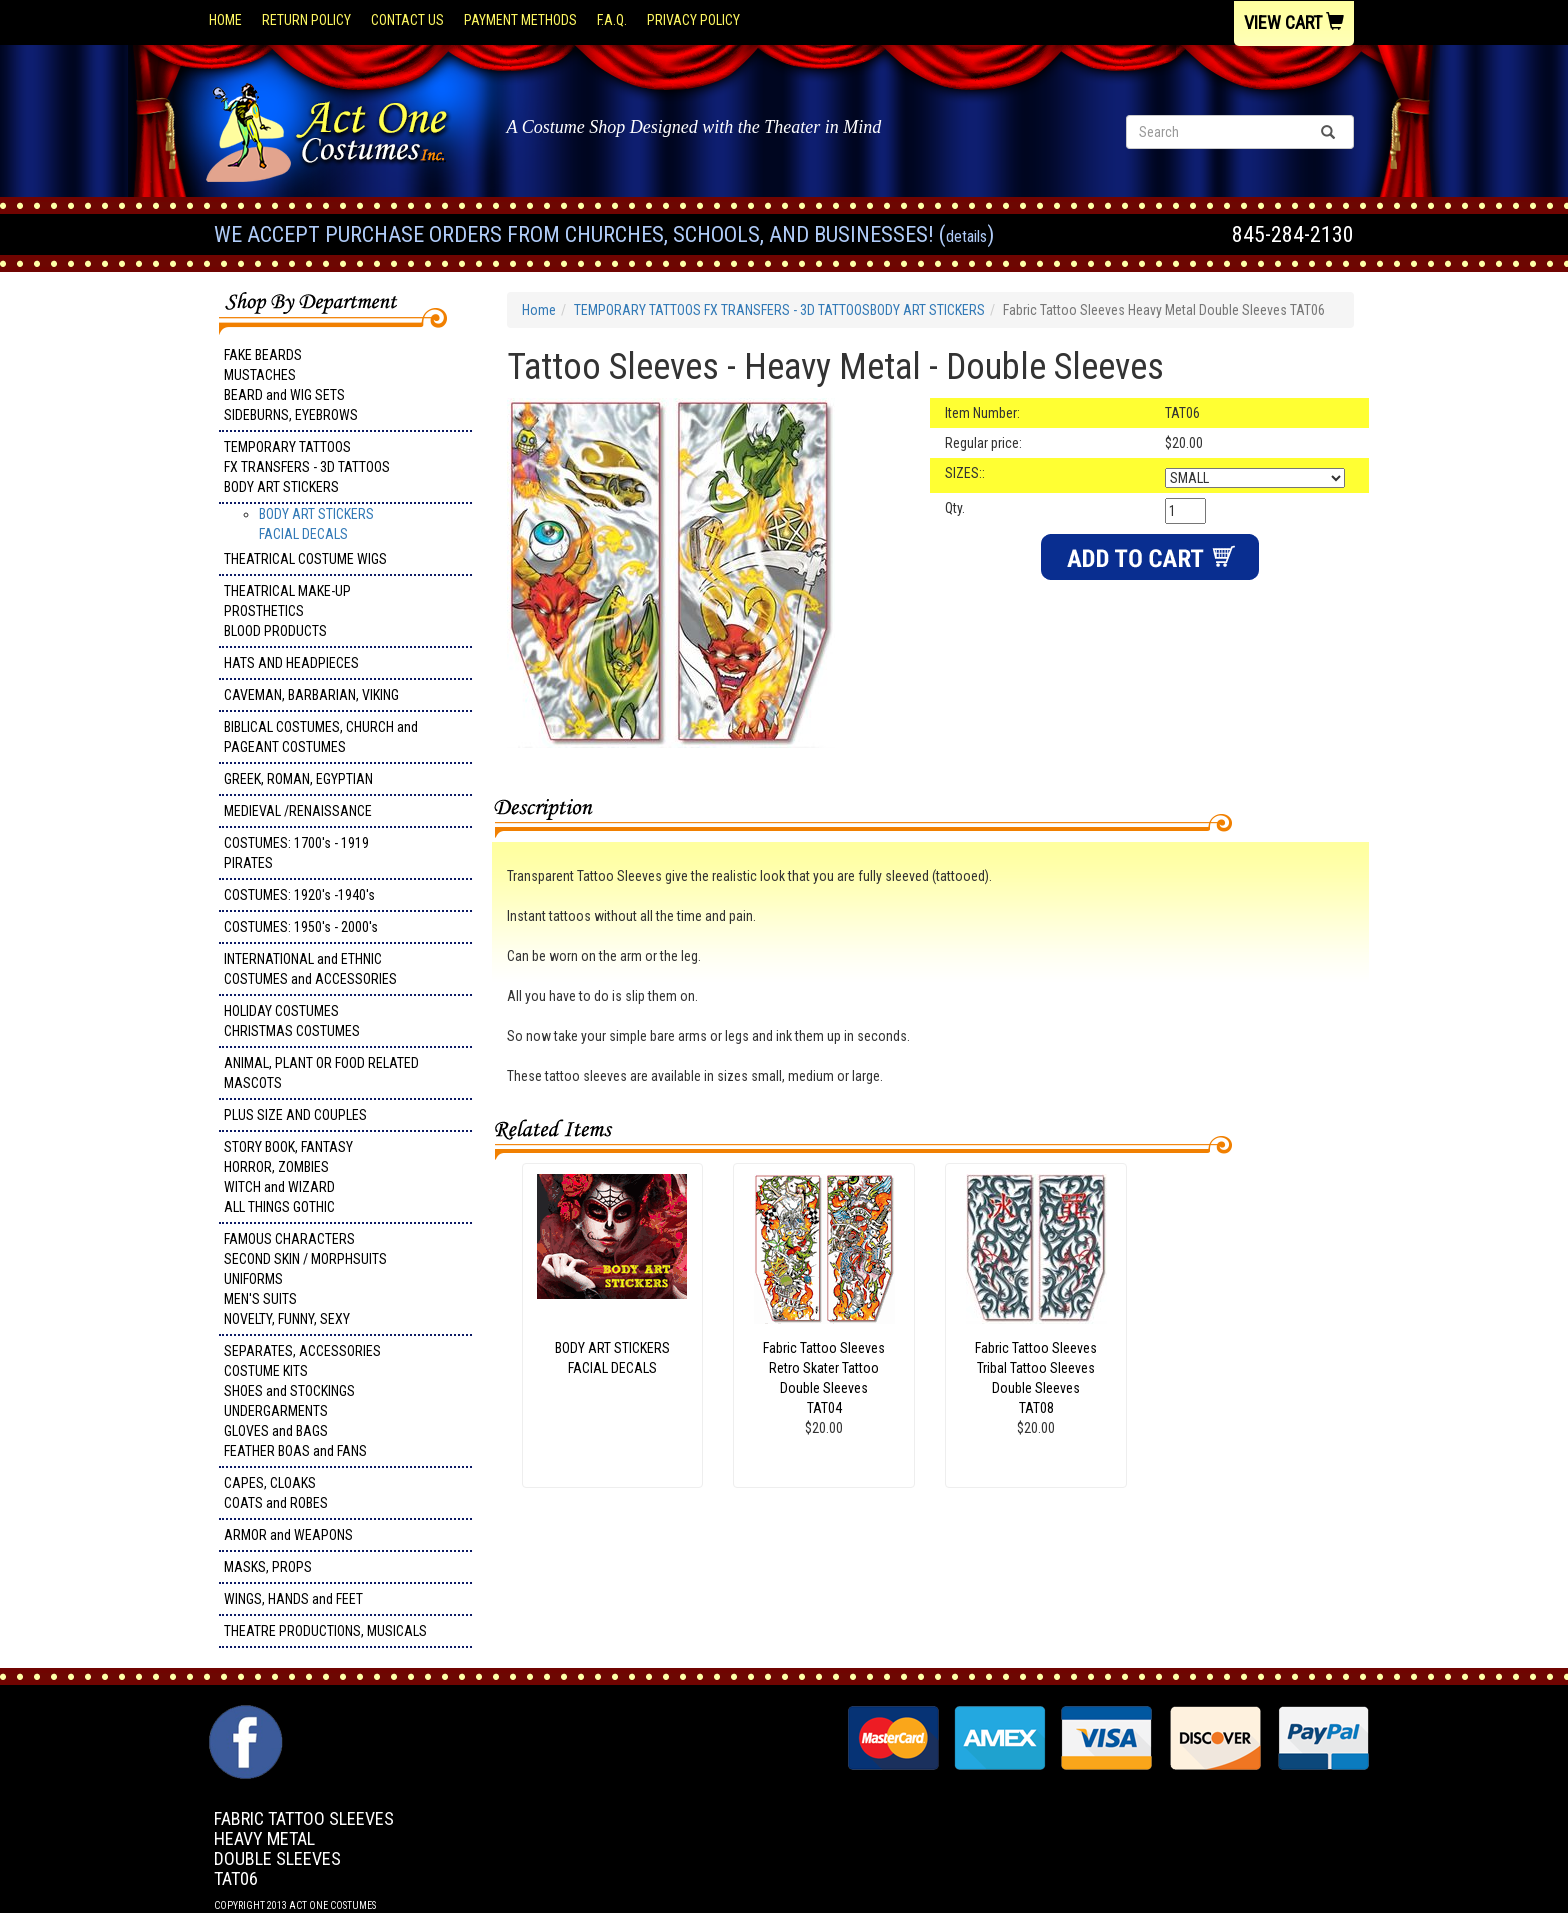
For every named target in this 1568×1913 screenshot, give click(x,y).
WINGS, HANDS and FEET (293, 1599)
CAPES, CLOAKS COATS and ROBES (276, 1493)
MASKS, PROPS (268, 1567)
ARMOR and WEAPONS (288, 1535)
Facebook (243, 1715)
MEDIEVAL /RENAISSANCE (298, 811)
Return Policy (306, 20)
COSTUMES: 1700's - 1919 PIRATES (296, 853)
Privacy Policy (693, 20)
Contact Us (407, 20)
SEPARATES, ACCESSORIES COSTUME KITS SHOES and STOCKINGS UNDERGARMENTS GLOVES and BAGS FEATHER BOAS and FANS (302, 1401)
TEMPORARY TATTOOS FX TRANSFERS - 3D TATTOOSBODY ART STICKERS (307, 467)
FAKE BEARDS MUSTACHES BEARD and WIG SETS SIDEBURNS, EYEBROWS (291, 385)
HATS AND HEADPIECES (291, 663)
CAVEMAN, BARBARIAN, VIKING (311, 695)
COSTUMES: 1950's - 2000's (301, 927)
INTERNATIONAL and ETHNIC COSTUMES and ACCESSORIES (310, 969)
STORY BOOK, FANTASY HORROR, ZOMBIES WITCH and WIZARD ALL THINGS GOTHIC (288, 1177)
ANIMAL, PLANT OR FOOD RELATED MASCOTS (321, 1073)
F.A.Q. (612, 20)
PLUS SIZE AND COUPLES (295, 1115)
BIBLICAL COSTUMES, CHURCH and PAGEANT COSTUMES (321, 737)
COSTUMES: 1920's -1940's (299, 895)
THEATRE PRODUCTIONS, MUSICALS (325, 1631)
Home (225, 20)
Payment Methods (520, 20)
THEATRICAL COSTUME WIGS (305, 559)
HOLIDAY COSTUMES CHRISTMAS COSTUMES (292, 1021)
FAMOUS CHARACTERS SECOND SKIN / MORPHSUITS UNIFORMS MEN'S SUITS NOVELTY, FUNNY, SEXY (305, 1279)
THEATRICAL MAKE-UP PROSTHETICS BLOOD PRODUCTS (287, 611)
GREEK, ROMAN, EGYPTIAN (298, 779)
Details (966, 236)
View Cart (1294, 22)
